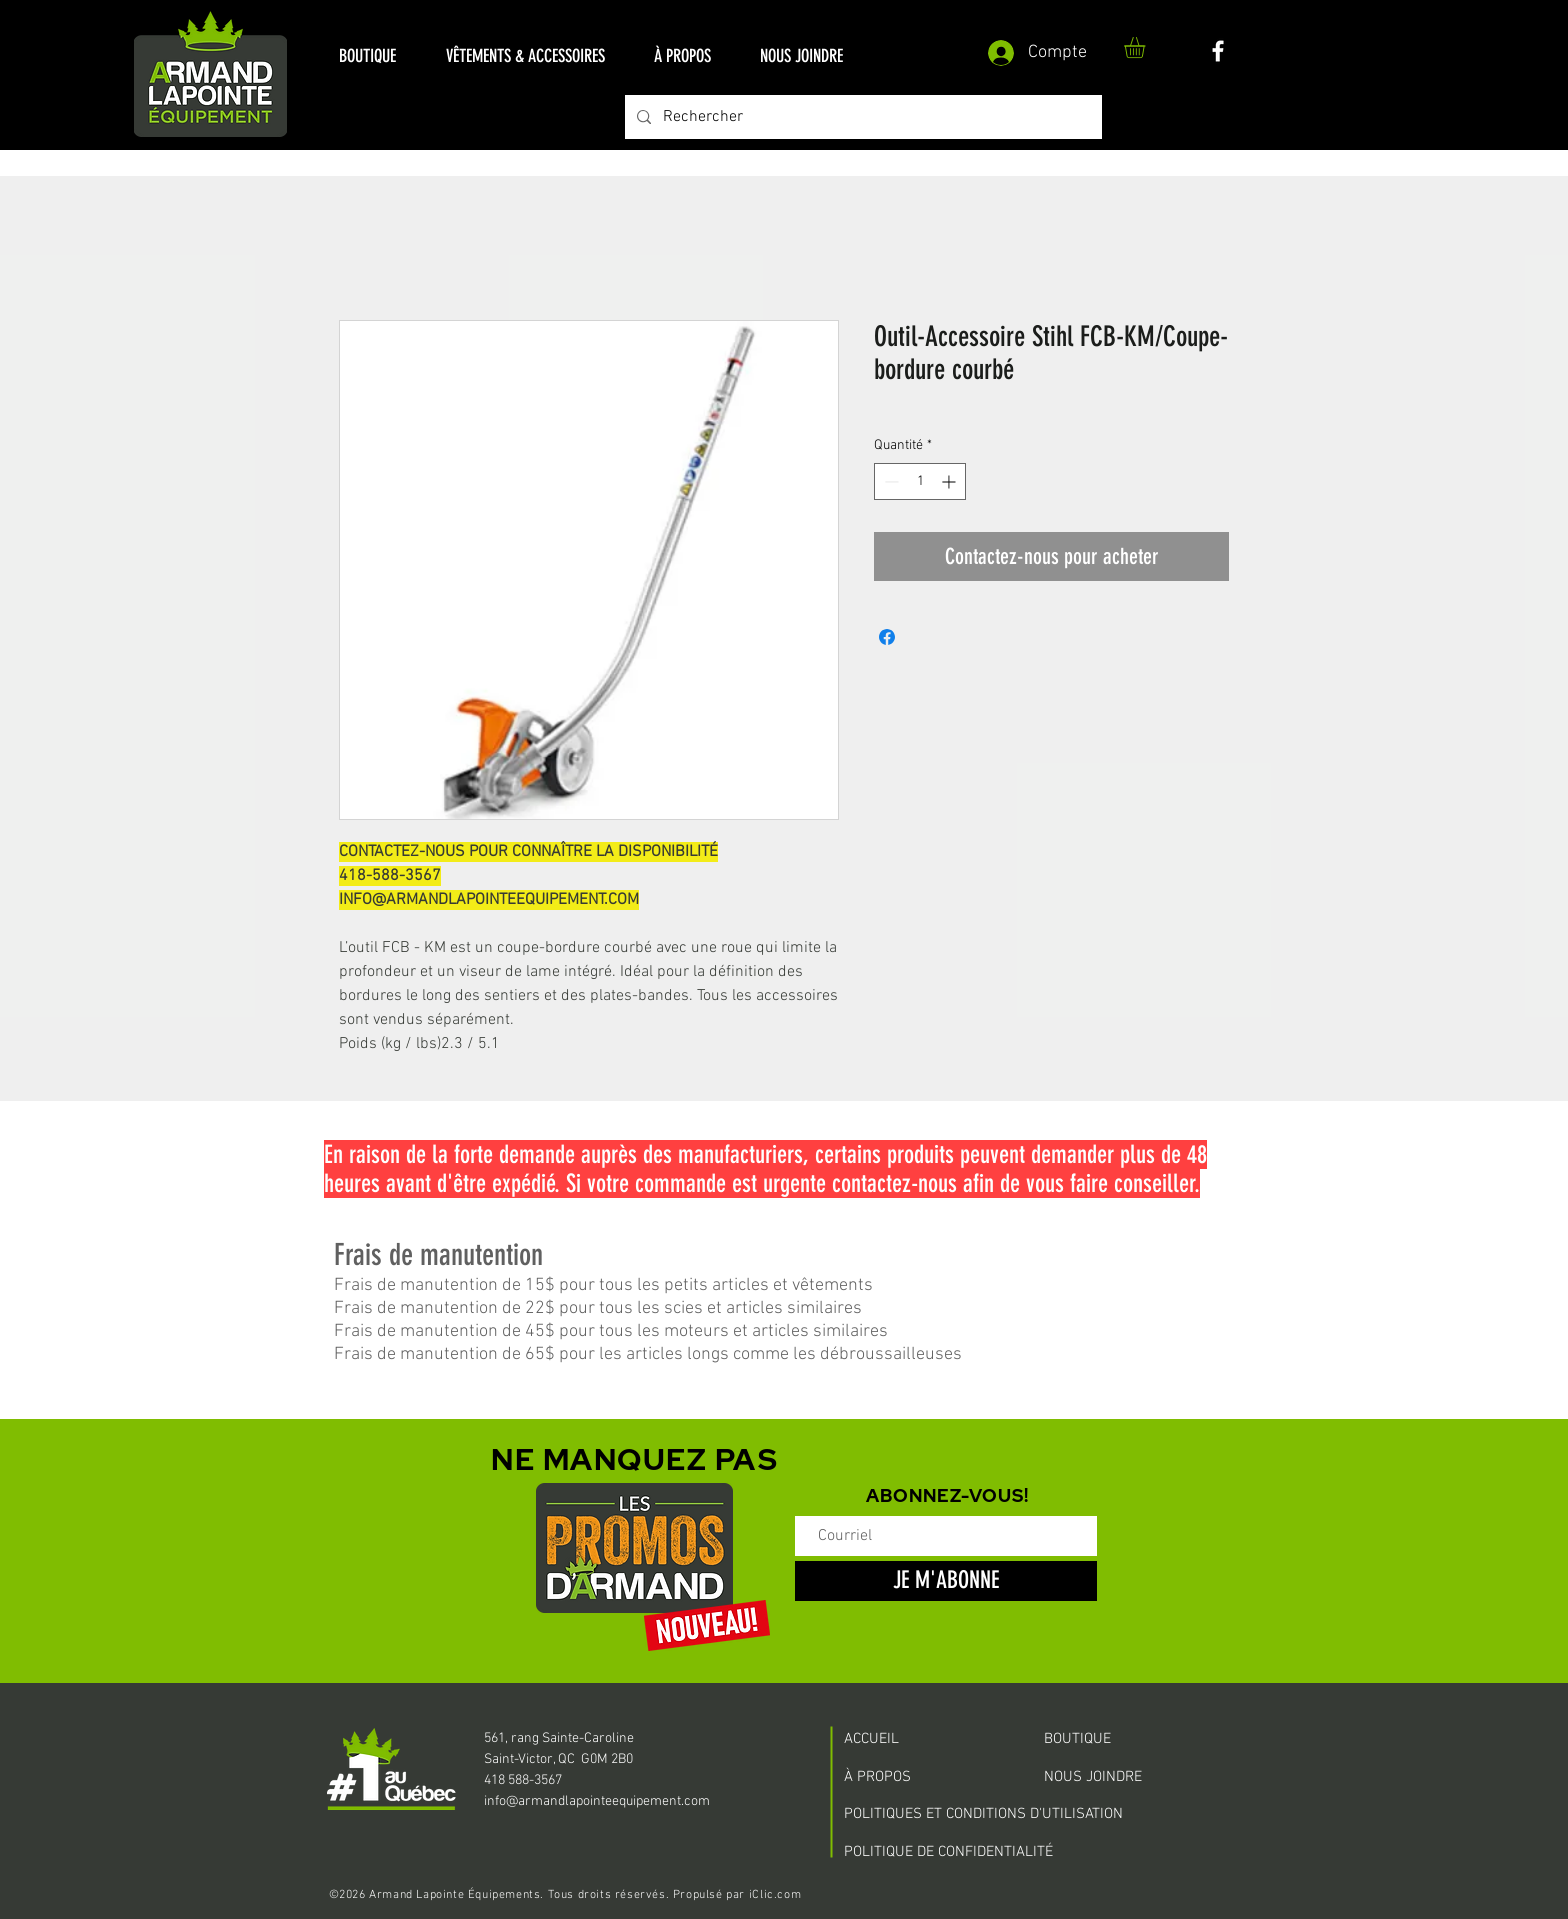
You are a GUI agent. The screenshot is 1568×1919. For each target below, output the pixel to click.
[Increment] (950, 481)
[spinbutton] (920, 481)
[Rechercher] (861, 117)
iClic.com (775, 1895)
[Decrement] (889, 481)
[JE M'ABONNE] (946, 1581)
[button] (367, 56)
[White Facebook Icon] (1218, 51)
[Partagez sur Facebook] (887, 637)
